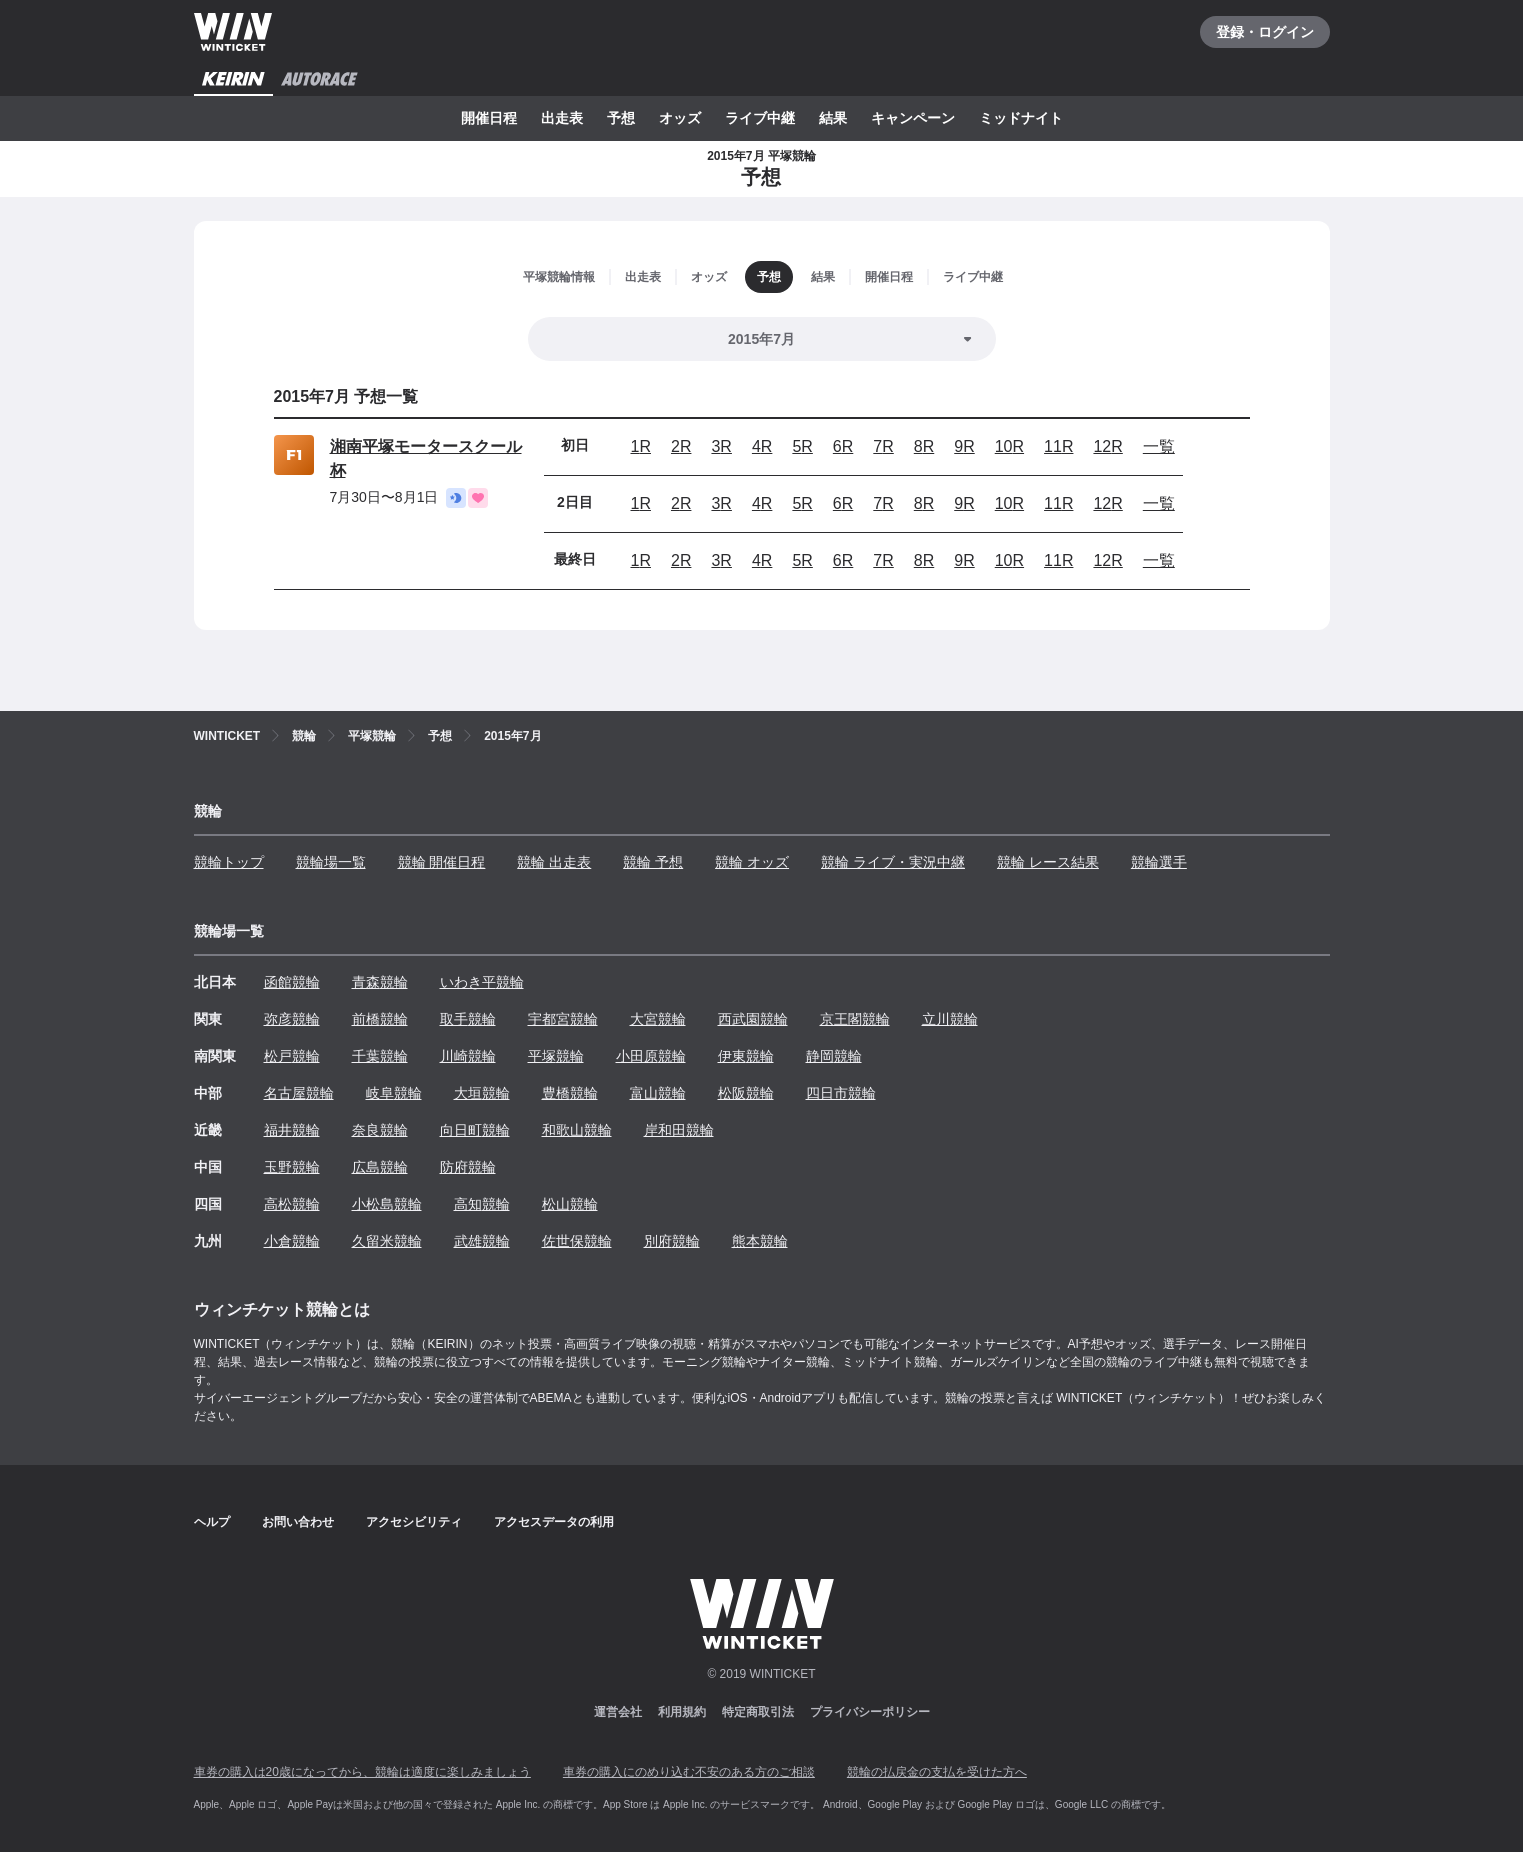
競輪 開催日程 (442, 862)
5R (802, 446)
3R (721, 446)
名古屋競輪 (299, 1093)
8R (924, 446)
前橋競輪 (380, 1019)
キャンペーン (913, 118)
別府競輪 (672, 1241)
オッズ (680, 118)
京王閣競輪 (855, 1019)
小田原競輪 (651, 1056)
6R (843, 446)
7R (883, 446)
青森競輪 (380, 982)
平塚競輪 (556, 1056)
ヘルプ (212, 1522)
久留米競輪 (387, 1241)
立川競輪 (950, 1019)
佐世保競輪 (577, 1241)
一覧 (1159, 446)
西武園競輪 (753, 1019)
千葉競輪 (380, 1056)
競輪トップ (229, 862)
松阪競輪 (746, 1093)
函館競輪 (292, 982)
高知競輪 (482, 1204)
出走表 (562, 118)
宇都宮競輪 (563, 1019)
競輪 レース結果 (1048, 862)
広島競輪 (380, 1167)
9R (964, 446)
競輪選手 (1159, 862)
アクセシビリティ (414, 1522)
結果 (833, 118)
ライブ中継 (760, 118)
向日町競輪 (475, 1130)
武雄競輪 (482, 1241)
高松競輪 (292, 1204)
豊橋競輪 (570, 1093)
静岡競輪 (834, 1056)
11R (1058, 446)
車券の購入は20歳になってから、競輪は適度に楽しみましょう (362, 1772)
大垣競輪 (482, 1093)
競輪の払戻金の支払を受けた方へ (937, 1772)
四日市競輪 (841, 1093)
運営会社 (618, 1712)
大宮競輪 (658, 1019)
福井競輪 (292, 1130)
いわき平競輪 (482, 982)
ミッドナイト (1021, 118)
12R (1107, 446)
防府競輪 (468, 1167)
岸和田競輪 (679, 1130)
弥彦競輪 (292, 1019)
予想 (621, 118)
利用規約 (682, 1712)
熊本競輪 (760, 1241)
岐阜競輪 (394, 1093)
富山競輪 (658, 1093)
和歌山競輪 (577, 1130)
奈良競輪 (380, 1130)
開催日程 (489, 118)
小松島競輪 (387, 1204)
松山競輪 (570, 1204)
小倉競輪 (292, 1241)
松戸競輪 (292, 1056)
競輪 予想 (653, 862)
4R (762, 446)
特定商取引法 (758, 1712)
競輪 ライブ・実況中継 (893, 862)
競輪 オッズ (752, 862)
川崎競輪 (468, 1056)
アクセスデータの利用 (554, 1522)
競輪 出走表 (554, 862)
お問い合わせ (298, 1522)
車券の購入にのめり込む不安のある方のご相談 (689, 1772)
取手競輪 (468, 1019)
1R (641, 446)
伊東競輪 (746, 1056)
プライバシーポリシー (870, 1712)
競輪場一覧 (331, 862)
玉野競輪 (292, 1167)
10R (1009, 446)
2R (681, 446)
